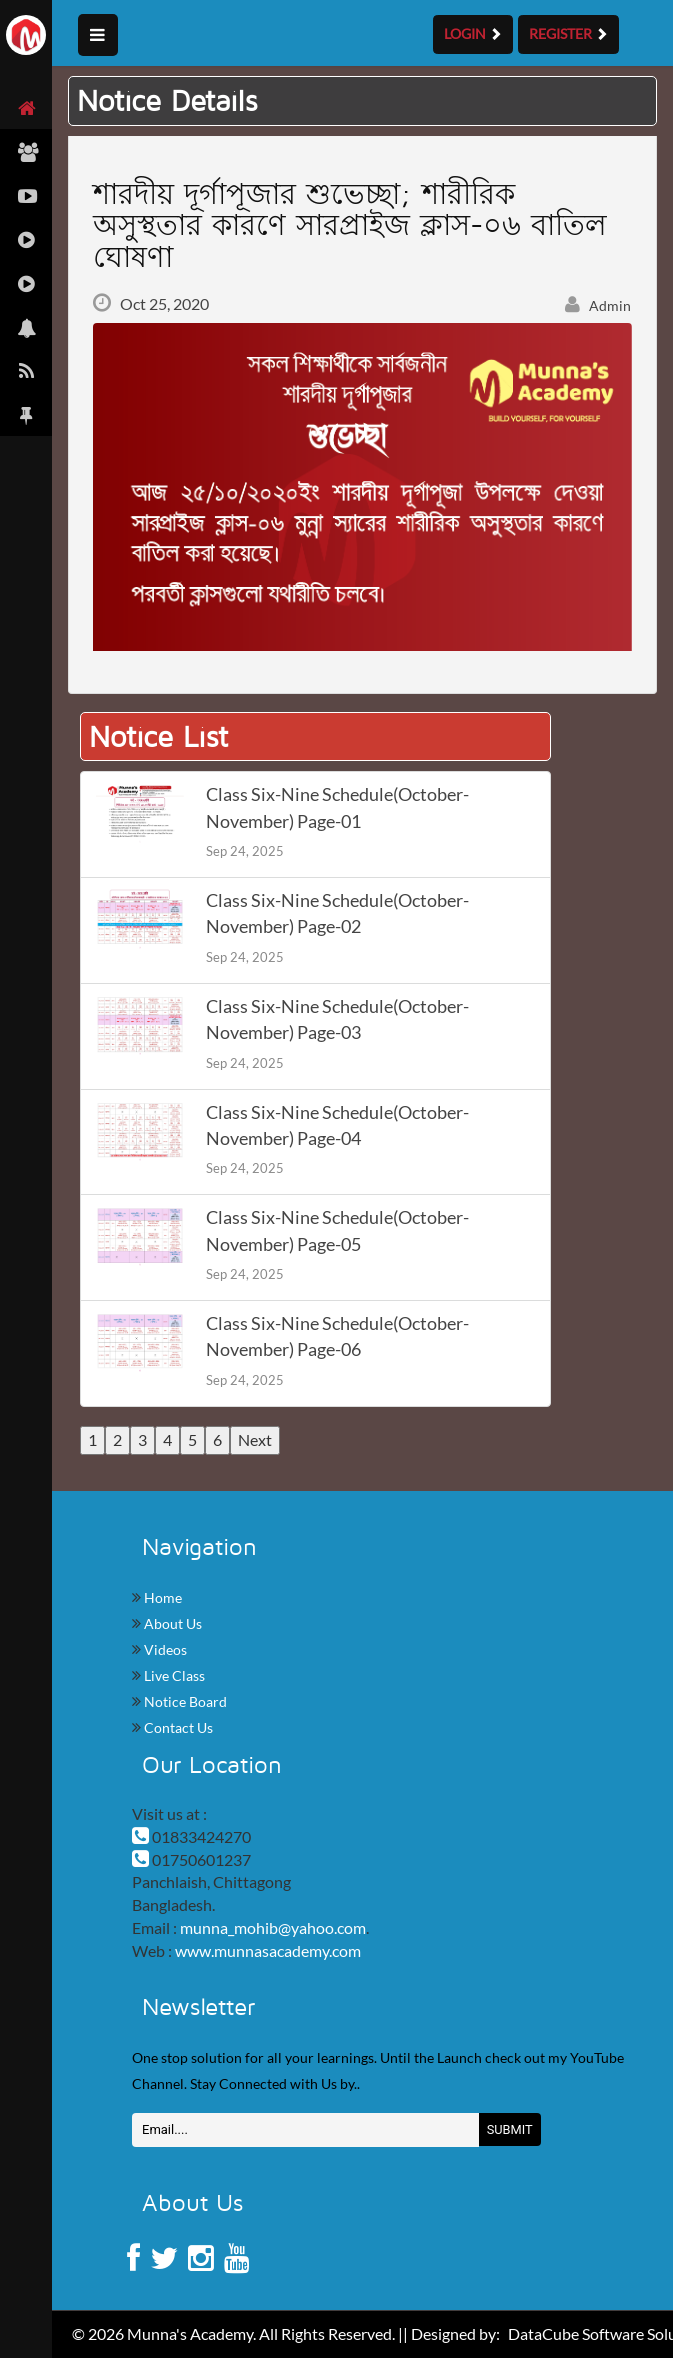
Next (255, 1439)
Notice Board (184, 1701)
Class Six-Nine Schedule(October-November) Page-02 (337, 913)
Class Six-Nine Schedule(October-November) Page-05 (337, 1230)
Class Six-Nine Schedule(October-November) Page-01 (337, 807)
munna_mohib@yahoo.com (273, 1927)
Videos (164, 1649)
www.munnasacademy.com (268, 1950)
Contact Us (177, 1727)
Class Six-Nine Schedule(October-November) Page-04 (337, 1125)
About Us (171, 1623)
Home (161, 1597)
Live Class (173, 1675)
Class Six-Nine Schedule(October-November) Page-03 (337, 1019)
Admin (598, 305)
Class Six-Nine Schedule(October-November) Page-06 (337, 1336)
